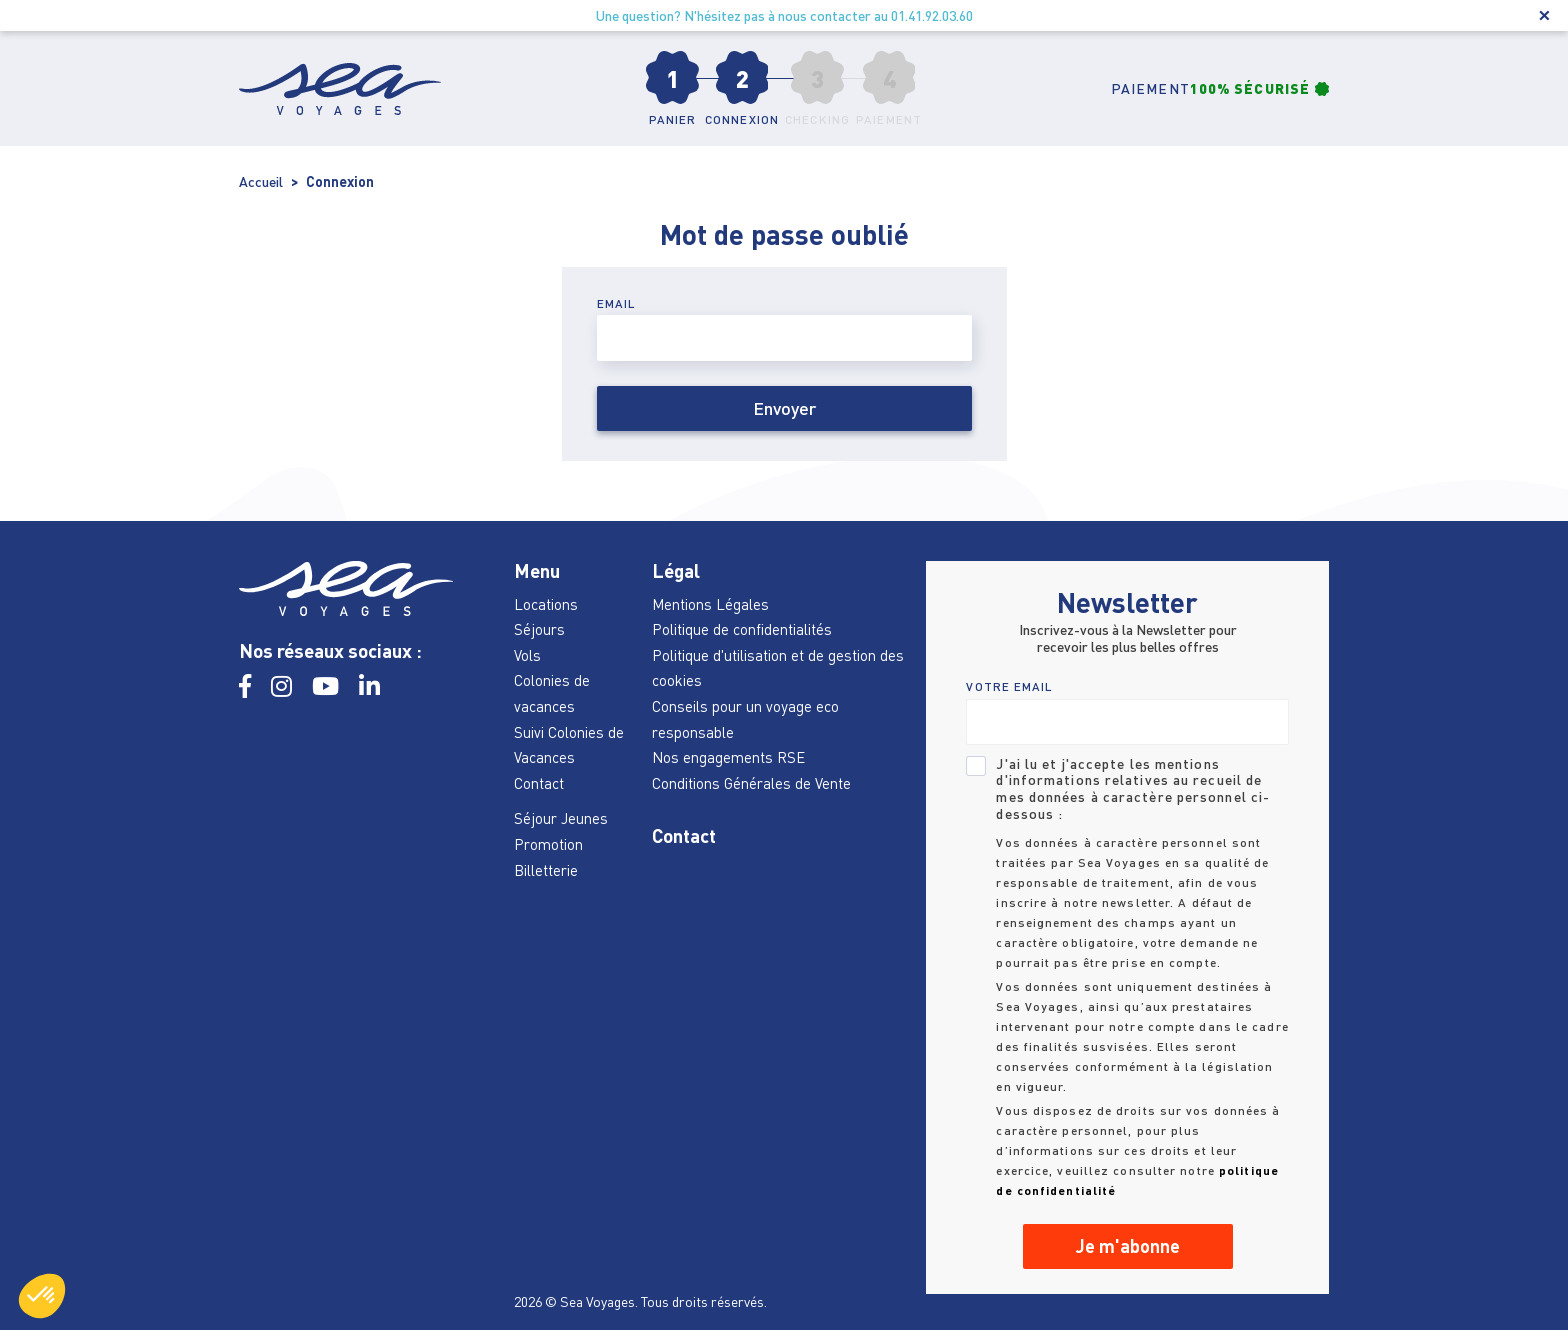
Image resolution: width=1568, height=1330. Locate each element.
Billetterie (546, 870)
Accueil (261, 181)
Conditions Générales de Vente (751, 783)
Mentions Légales (710, 604)
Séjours (539, 629)
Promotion (548, 844)
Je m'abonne (1128, 1246)
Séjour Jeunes (561, 818)
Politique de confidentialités (742, 629)
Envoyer (784, 408)
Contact (539, 783)
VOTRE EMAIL (1009, 686)
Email (617, 303)
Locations (546, 604)
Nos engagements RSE (728, 757)
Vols (527, 655)
